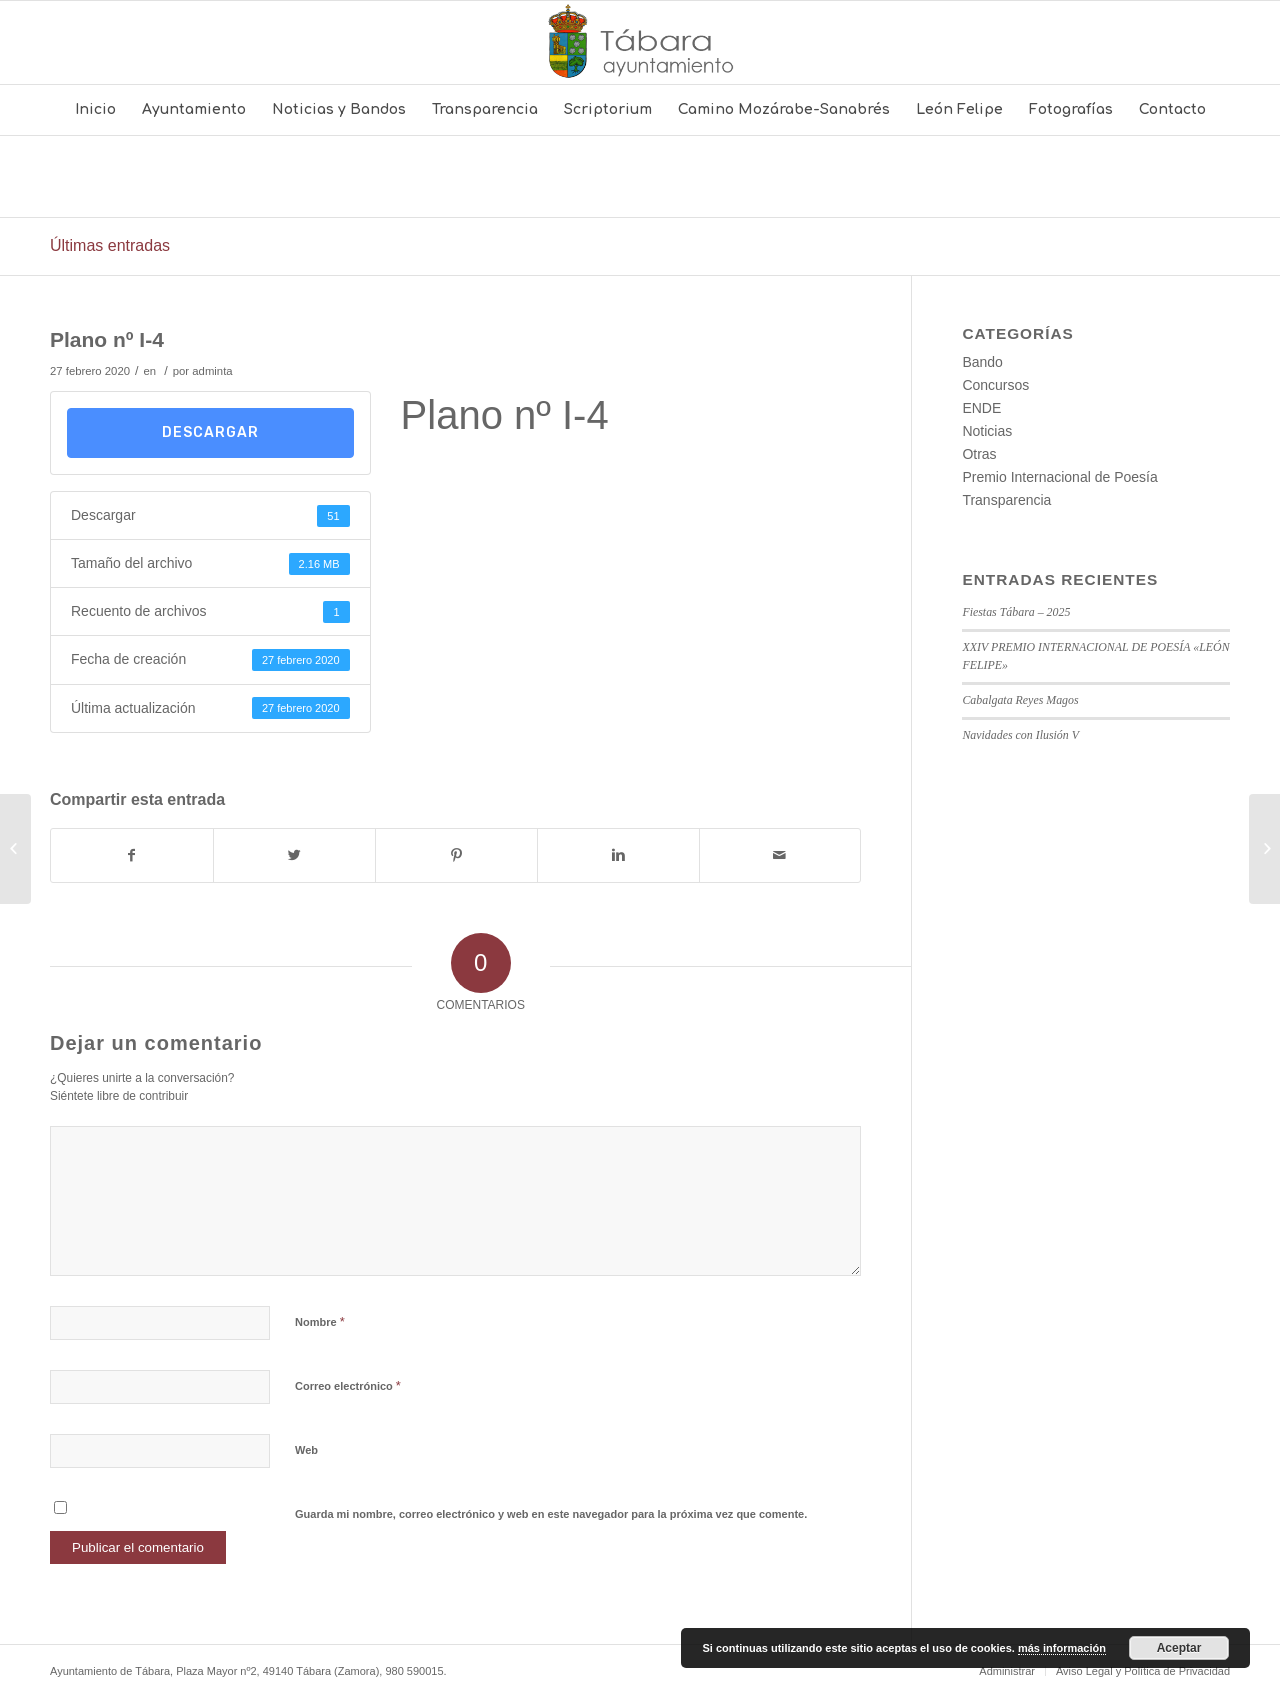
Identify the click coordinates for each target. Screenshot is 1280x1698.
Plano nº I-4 (107, 339)
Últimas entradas (110, 245)
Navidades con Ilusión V (1020, 735)
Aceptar (1179, 1648)
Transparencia (1006, 500)
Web (306, 1450)
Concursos (995, 385)
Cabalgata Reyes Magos (1020, 700)
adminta (212, 371)
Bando (982, 362)
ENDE (981, 408)
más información (1062, 1648)
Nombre (320, 1321)
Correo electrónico (348, 1385)
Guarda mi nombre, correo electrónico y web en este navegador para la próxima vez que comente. (551, 1514)
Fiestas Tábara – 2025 (1016, 612)
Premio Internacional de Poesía (1059, 477)
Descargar (210, 432)
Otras (979, 454)
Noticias (987, 431)
